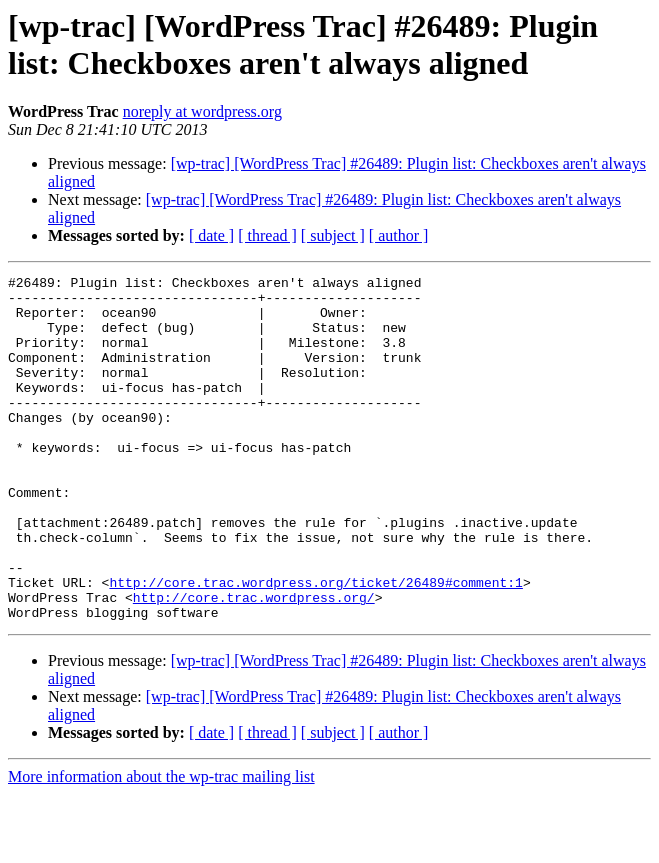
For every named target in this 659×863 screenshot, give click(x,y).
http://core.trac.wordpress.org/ (254, 663)
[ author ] (399, 235)
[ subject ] (333, 235)
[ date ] (211, 235)
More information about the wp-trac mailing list (161, 845)
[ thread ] (267, 235)
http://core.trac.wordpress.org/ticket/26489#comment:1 (315, 645)
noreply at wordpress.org (202, 111)
